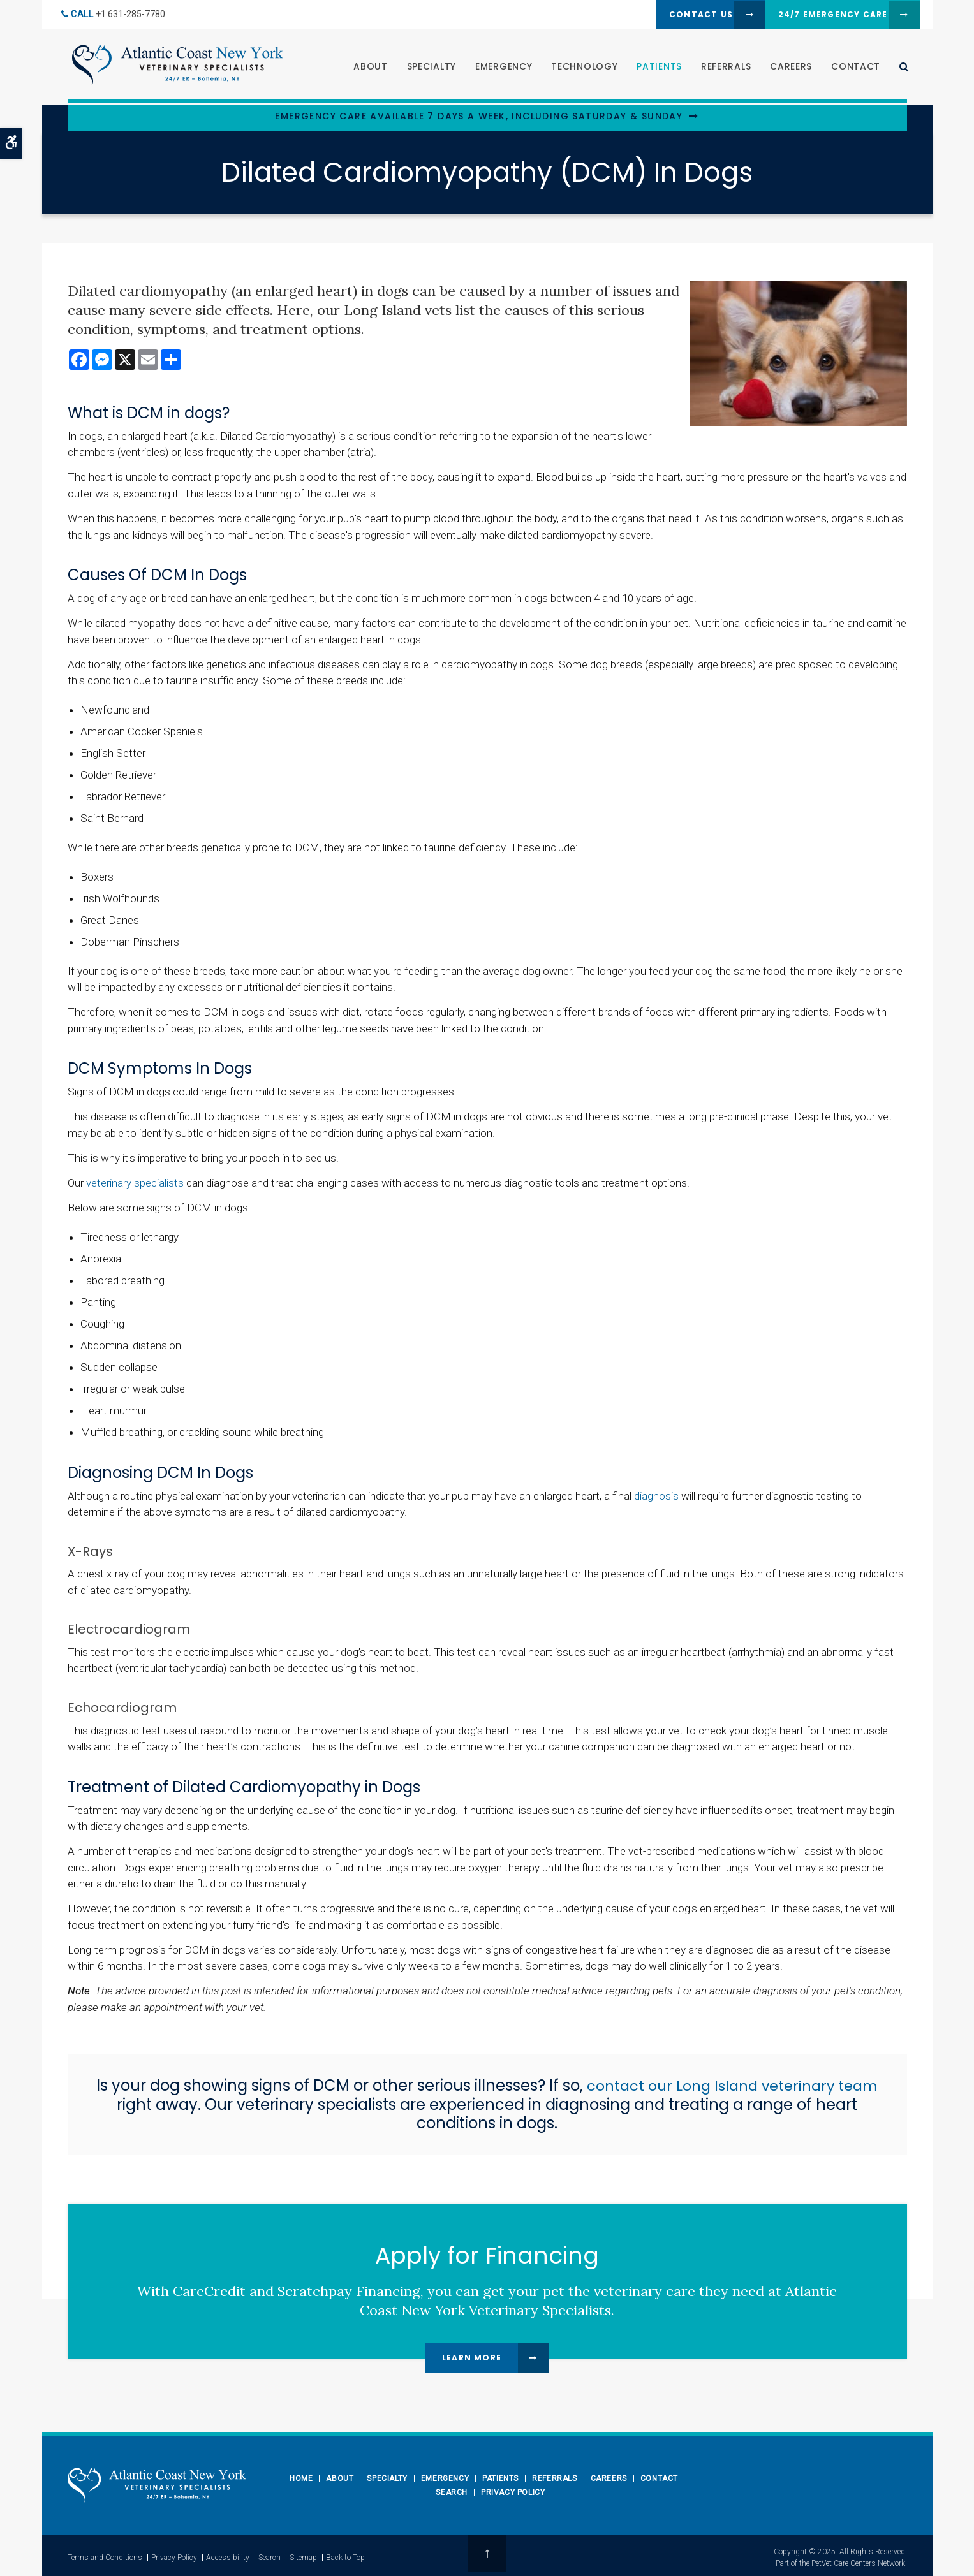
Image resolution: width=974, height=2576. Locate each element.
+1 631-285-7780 (130, 15)
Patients (654, 67)
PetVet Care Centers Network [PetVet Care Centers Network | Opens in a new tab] (858, 2560)
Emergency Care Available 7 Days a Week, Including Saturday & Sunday (479, 116)
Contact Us (667, 15)
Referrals (721, 67)
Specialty (426, 67)
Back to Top (345, 2554)
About (366, 67)
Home (301, 2477)
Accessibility (227, 2554)
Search (452, 2491)
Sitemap (303, 2554)
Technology (580, 67)
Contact (851, 67)
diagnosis (656, 1495)
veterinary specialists (135, 1182)
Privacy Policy (513, 2491)
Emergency (498, 67)
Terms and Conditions (105, 2554)
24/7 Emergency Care (818, 15)
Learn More (471, 2358)
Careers (786, 67)
